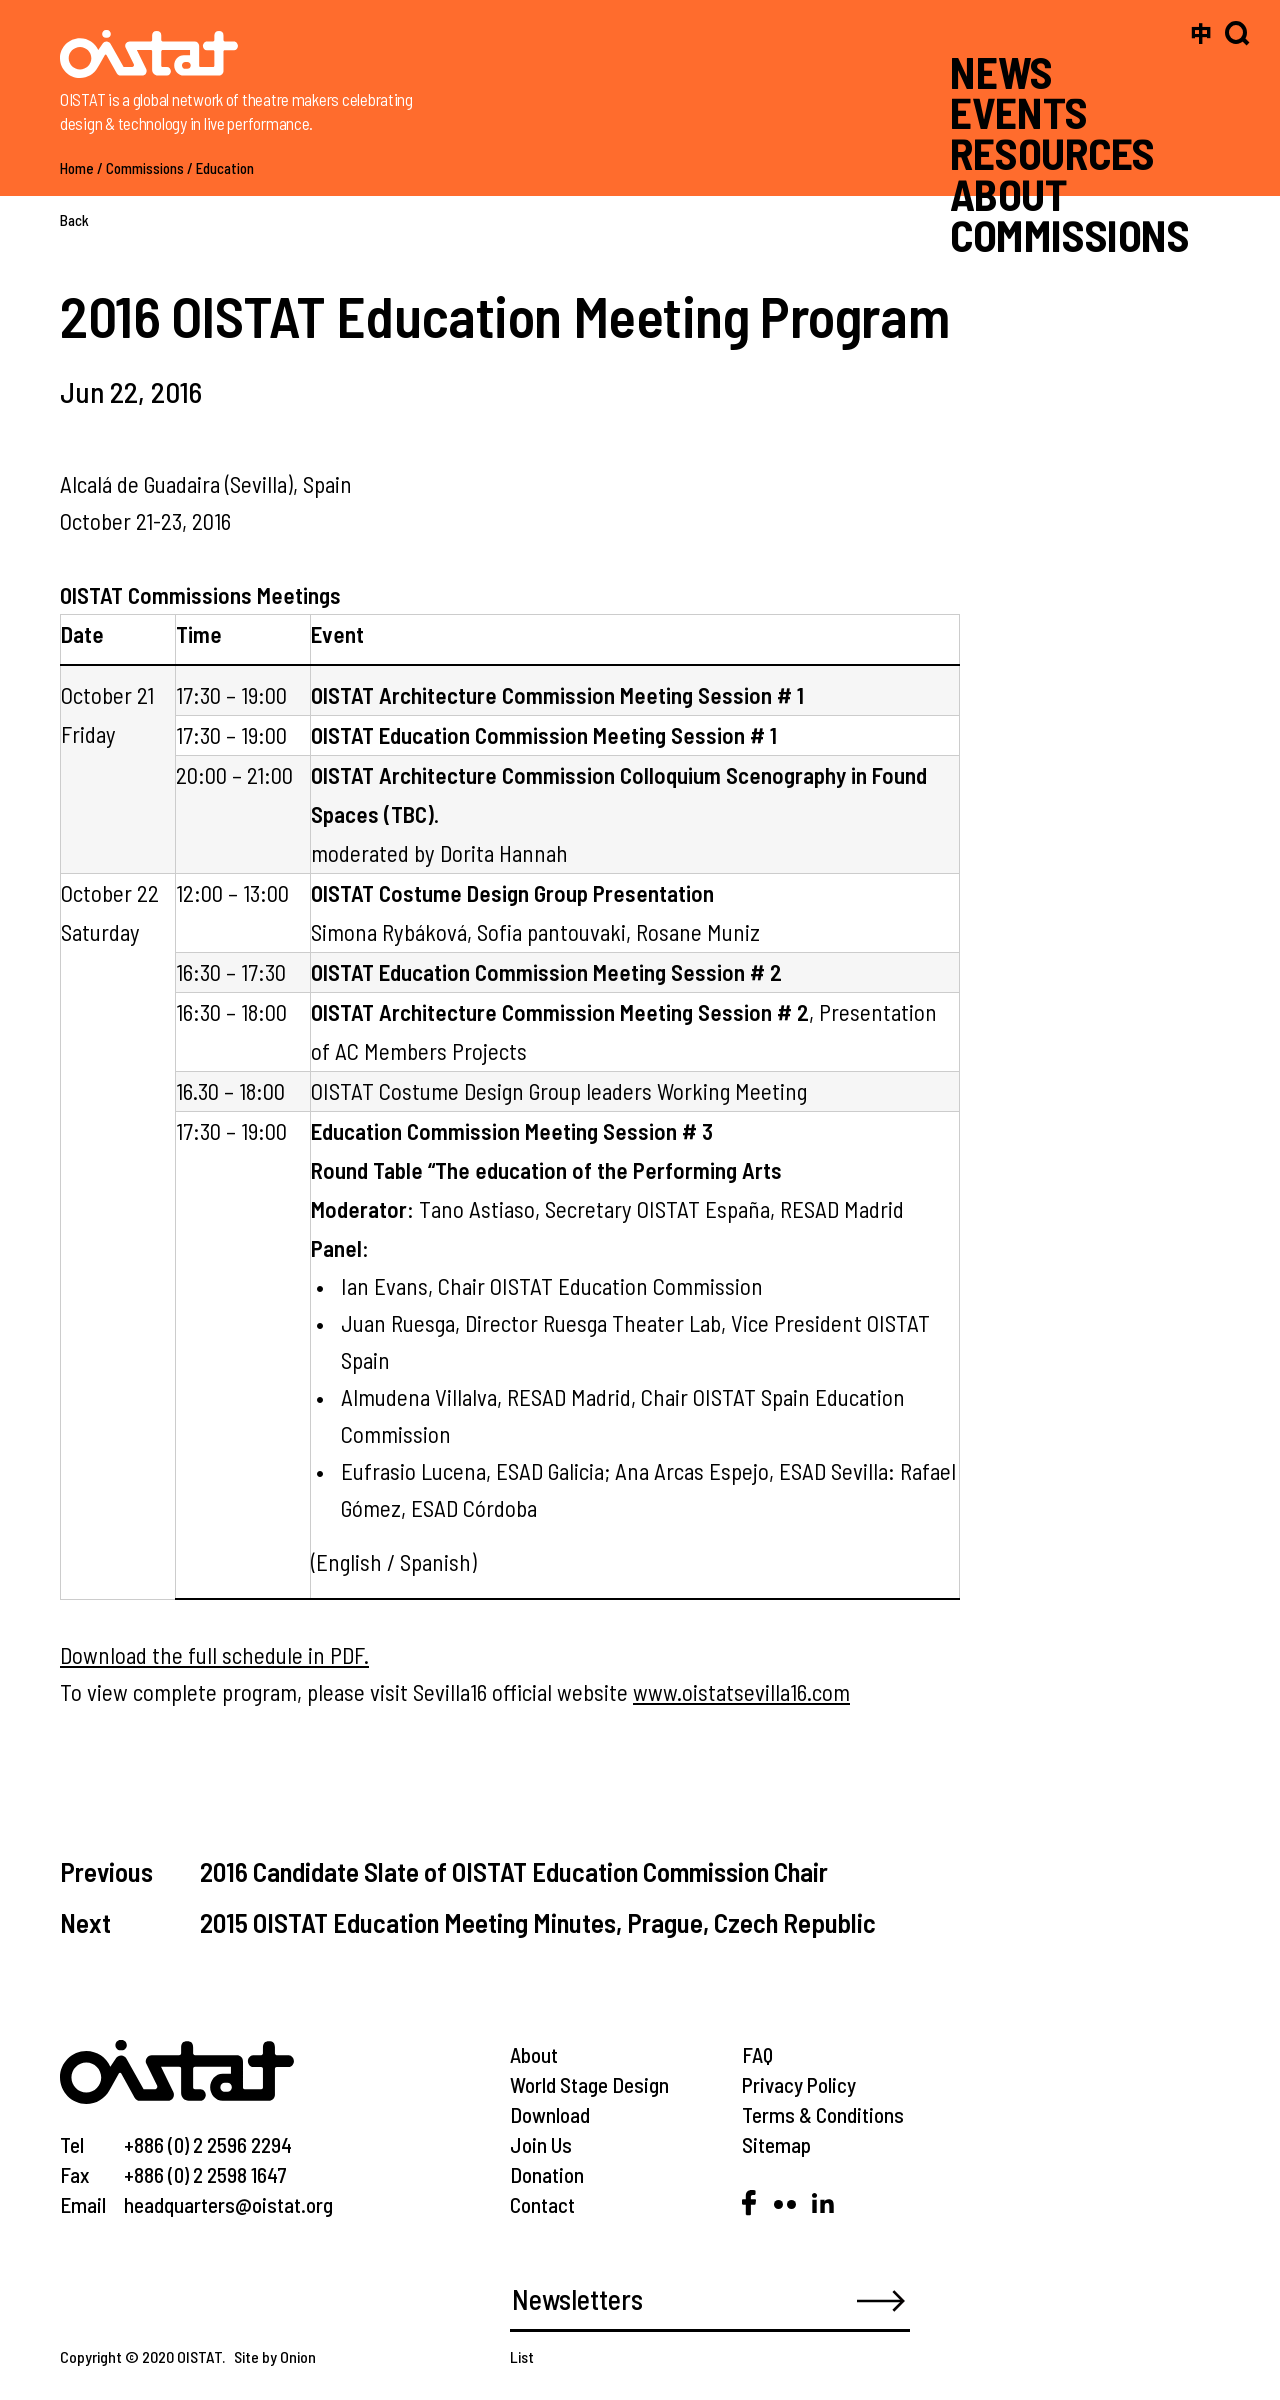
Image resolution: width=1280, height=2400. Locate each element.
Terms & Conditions (823, 2114)
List (522, 2356)
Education (225, 168)
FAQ (757, 2054)
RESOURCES (1052, 153)
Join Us (541, 2144)
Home (77, 168)
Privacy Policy (799, 2084)
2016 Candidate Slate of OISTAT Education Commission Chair (514, 1871)
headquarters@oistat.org (228, 2204)
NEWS (1001, 71)
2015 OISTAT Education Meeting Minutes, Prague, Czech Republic (538, 1922)
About (534, 2054)
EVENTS (1018, 112)
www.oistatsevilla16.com (741, 1692)
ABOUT (1008, 194)
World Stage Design (589, 2084)
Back (74, 220)
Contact (542, 2204)
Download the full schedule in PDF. (214, 1655)
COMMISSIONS (1070, 234)
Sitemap (776, 2144)
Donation (547, 2174)
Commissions (145, 168)
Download (550, 2114)
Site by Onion (275, 2356)
